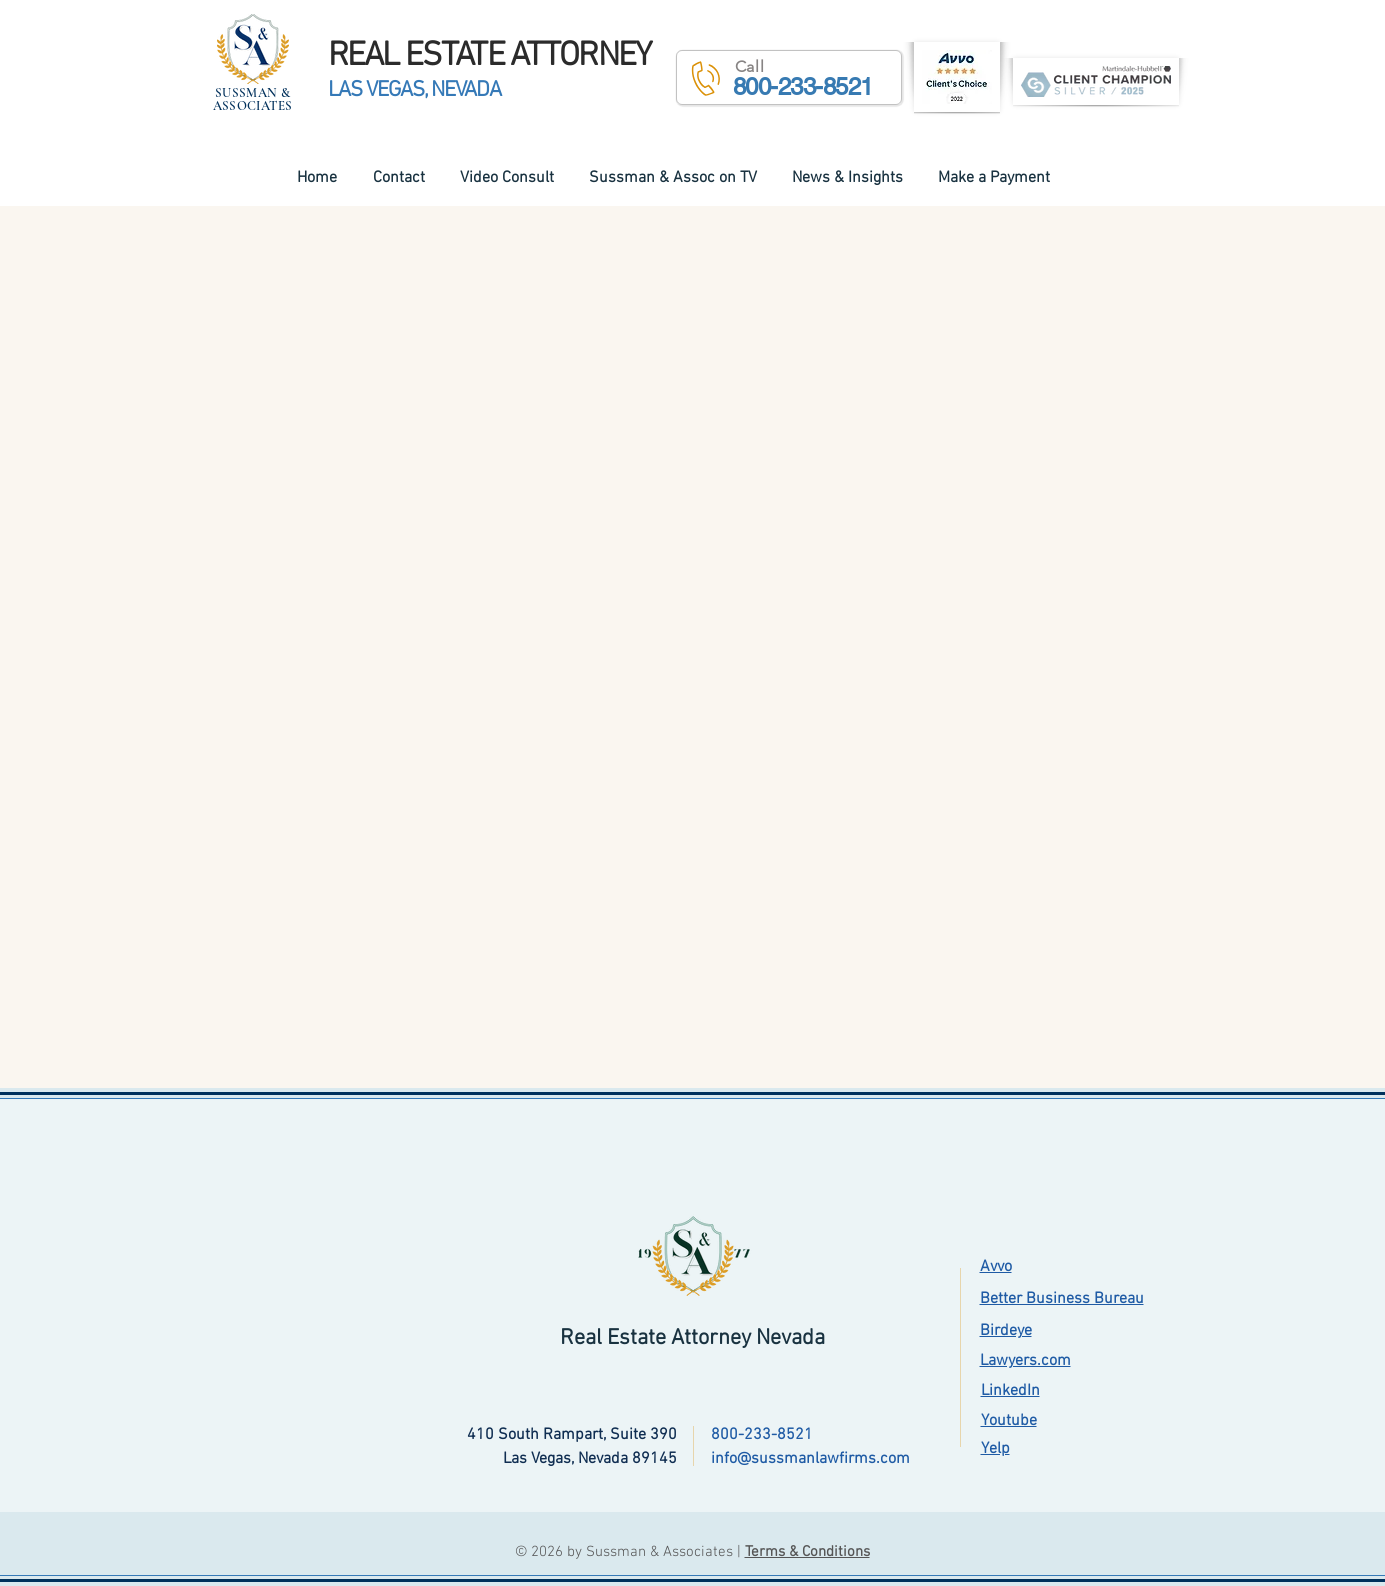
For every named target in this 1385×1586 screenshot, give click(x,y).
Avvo (996, 1267)
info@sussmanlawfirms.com (810, 1459)
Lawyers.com (1025, 1361)
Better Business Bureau (1062, 1299)
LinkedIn (1010, 1391)
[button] (789, 77)
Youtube (1009, 1421)
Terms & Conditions (807, 1552)
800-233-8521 (762, 1435)
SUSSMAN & (253, 93)
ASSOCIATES (253, 106)
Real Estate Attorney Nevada (692, 1338)
